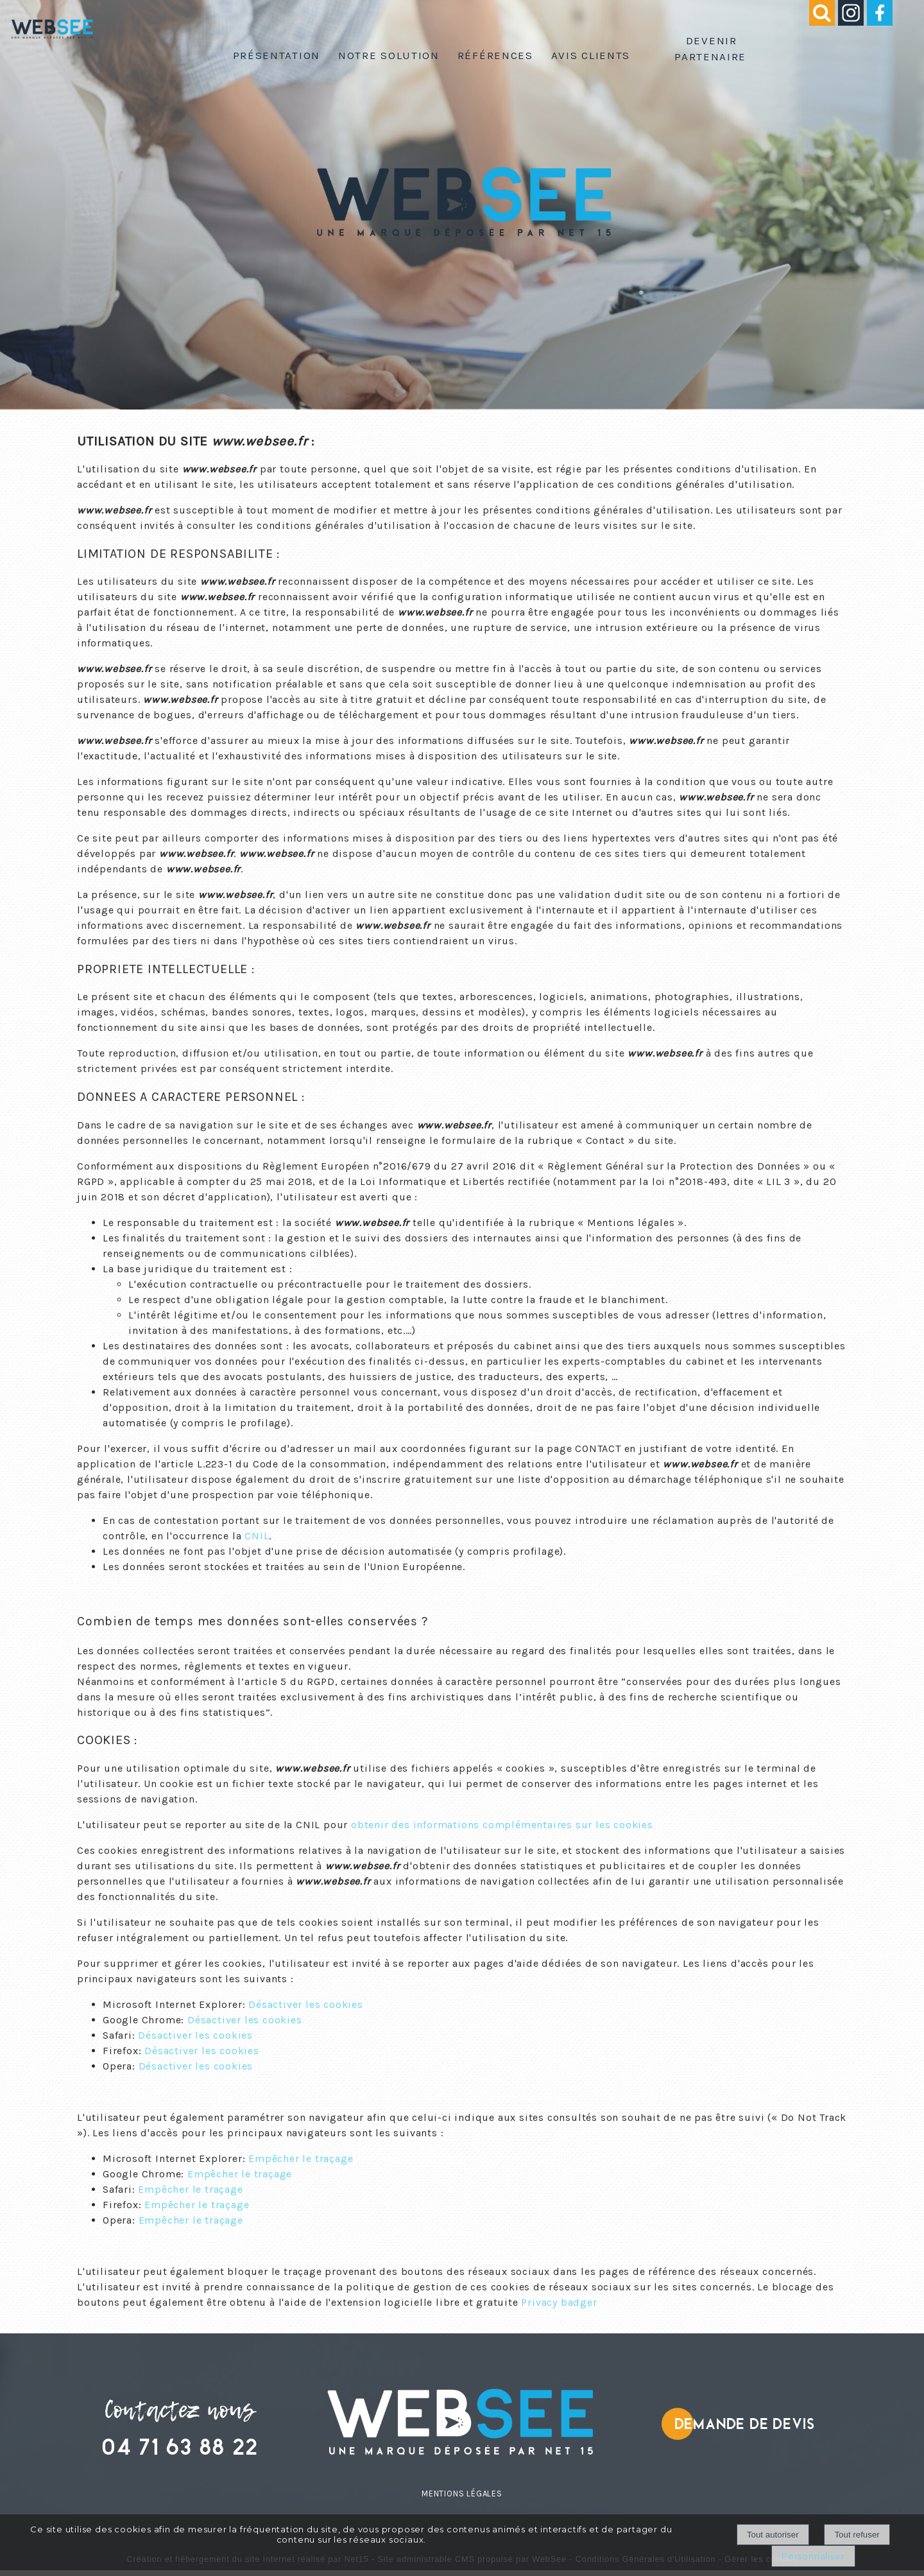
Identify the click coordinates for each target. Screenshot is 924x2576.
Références (495, 55)
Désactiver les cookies (305, 2004)
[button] (814, 21)
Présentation (276, 55)
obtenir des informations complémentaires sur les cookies (502, 1825)
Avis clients (590, 55)
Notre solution (389, 55)
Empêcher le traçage (300, 2158)
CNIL (256, 1536)
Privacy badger (559, 2302)
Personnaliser (813, 2556)
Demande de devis (744, 2424)
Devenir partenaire (710, 48)
